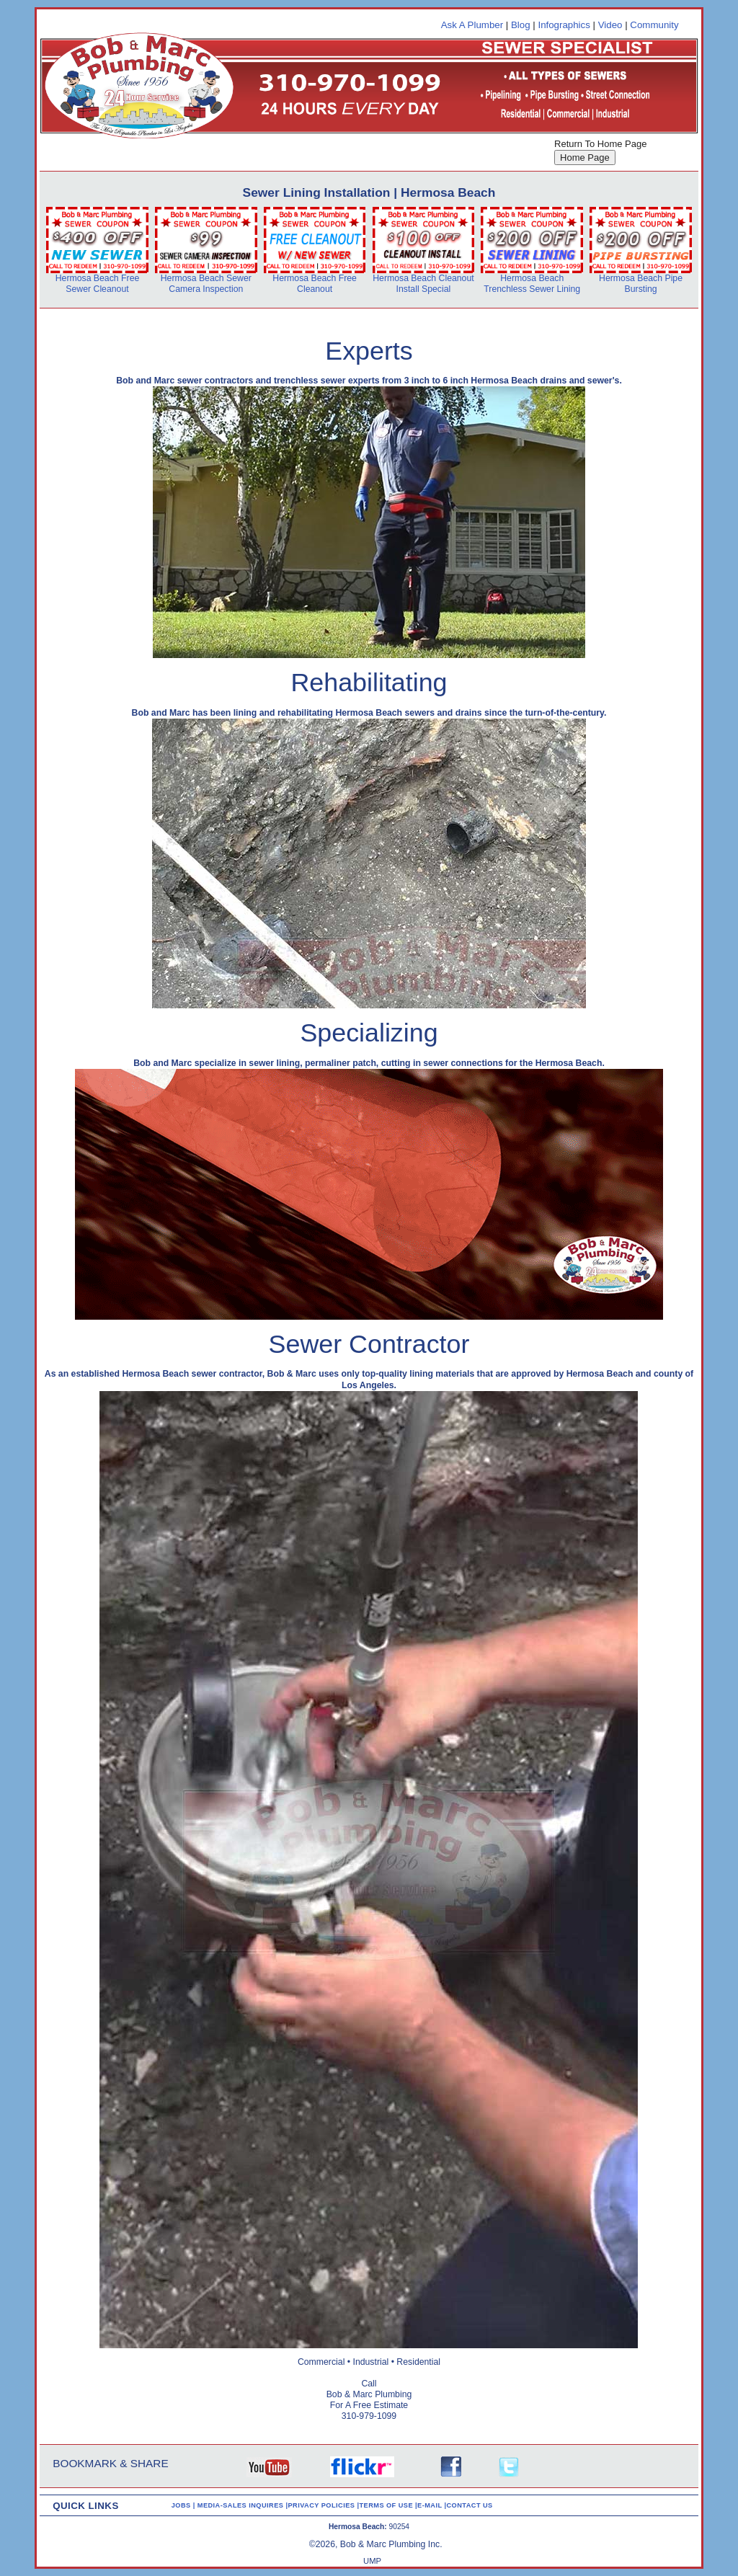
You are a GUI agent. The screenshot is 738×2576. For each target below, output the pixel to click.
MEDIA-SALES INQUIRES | (242, 2505)
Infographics (564, 24)
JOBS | (184, 2505)
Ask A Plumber (472, 24)
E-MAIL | (431, 2505)
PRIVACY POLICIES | (323, 2505)
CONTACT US (469, 2505)
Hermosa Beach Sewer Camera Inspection (206, 283)
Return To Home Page (600, 143)
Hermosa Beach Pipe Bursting (641, 283)
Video (610, 24)
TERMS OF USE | (388, 2505)
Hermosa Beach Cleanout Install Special (423, 283)
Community (654, 24)
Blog (520, 24)
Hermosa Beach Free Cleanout (314, 283)
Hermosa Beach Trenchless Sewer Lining (532, 283)
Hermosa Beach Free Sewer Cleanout (97, 283)
